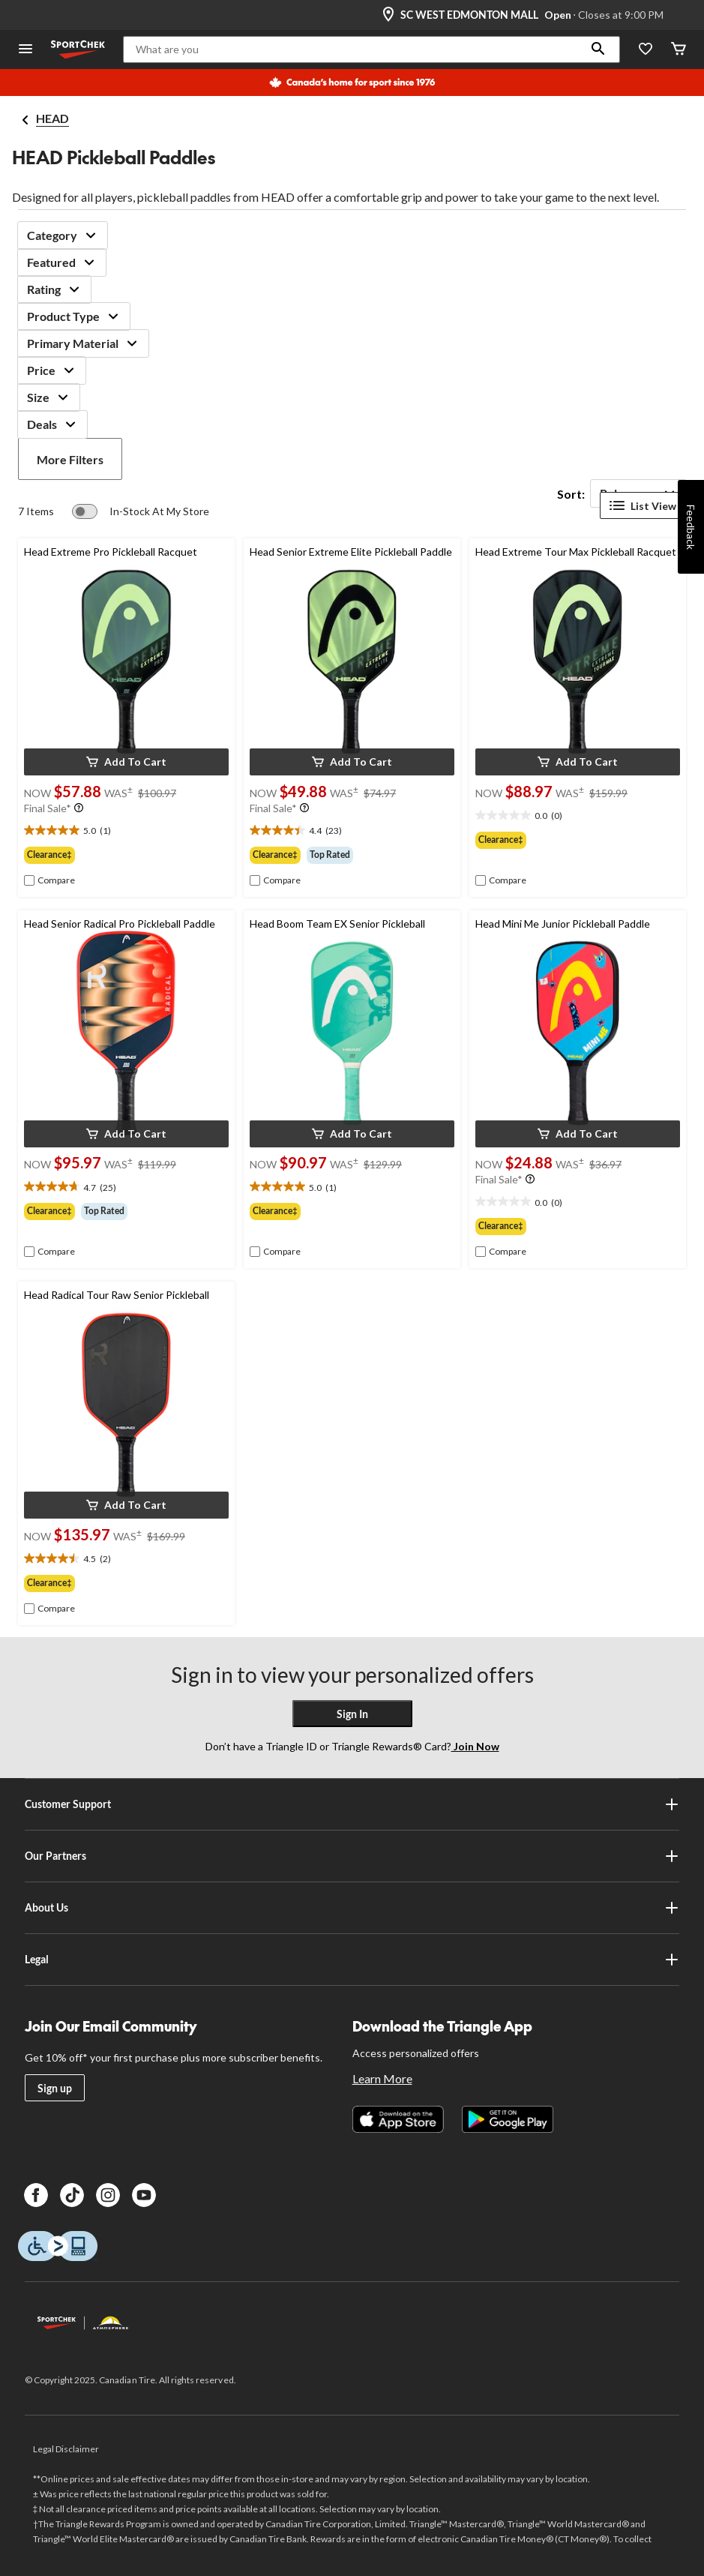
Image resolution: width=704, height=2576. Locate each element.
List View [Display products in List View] (643, 505)
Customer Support (352, 1804)
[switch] (140, 511)
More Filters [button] (70, 459)
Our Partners (352, 1856)
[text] (126, 831)
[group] (126, 855)
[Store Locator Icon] (388, 15)
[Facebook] (36, 2195)
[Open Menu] (25, 49)
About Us (352, 1907)
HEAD (52, 118)
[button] (598, 49)
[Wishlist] (645, 49)
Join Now (475, 1746)
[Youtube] (144, 2195)
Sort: (571, 494)
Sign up (54, 2088)
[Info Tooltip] (78, 808)
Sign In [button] (352, 1714)
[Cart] (678, 49)
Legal (352, 1959)
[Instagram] (108, 2195)
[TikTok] (72, 2195)
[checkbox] (49, 880)
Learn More (382, 2078)
